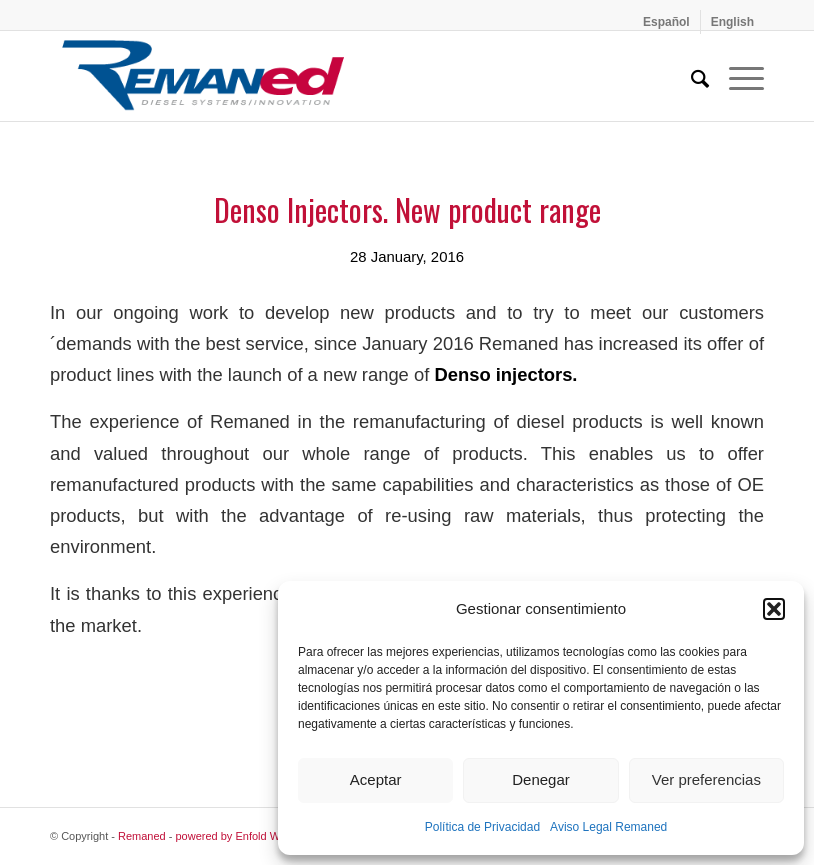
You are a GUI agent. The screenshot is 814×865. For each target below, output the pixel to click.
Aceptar (376, 779)
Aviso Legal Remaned (608, 827)
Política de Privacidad (482, 827)
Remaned (142, 836)
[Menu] (736, 76)
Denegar (541, 779)
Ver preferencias (706, 779)
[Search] (690, 76)
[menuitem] (667, 22)
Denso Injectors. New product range (407, 209)
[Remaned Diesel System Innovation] (203, 76)
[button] (774, 609)
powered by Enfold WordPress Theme (268, 836)
